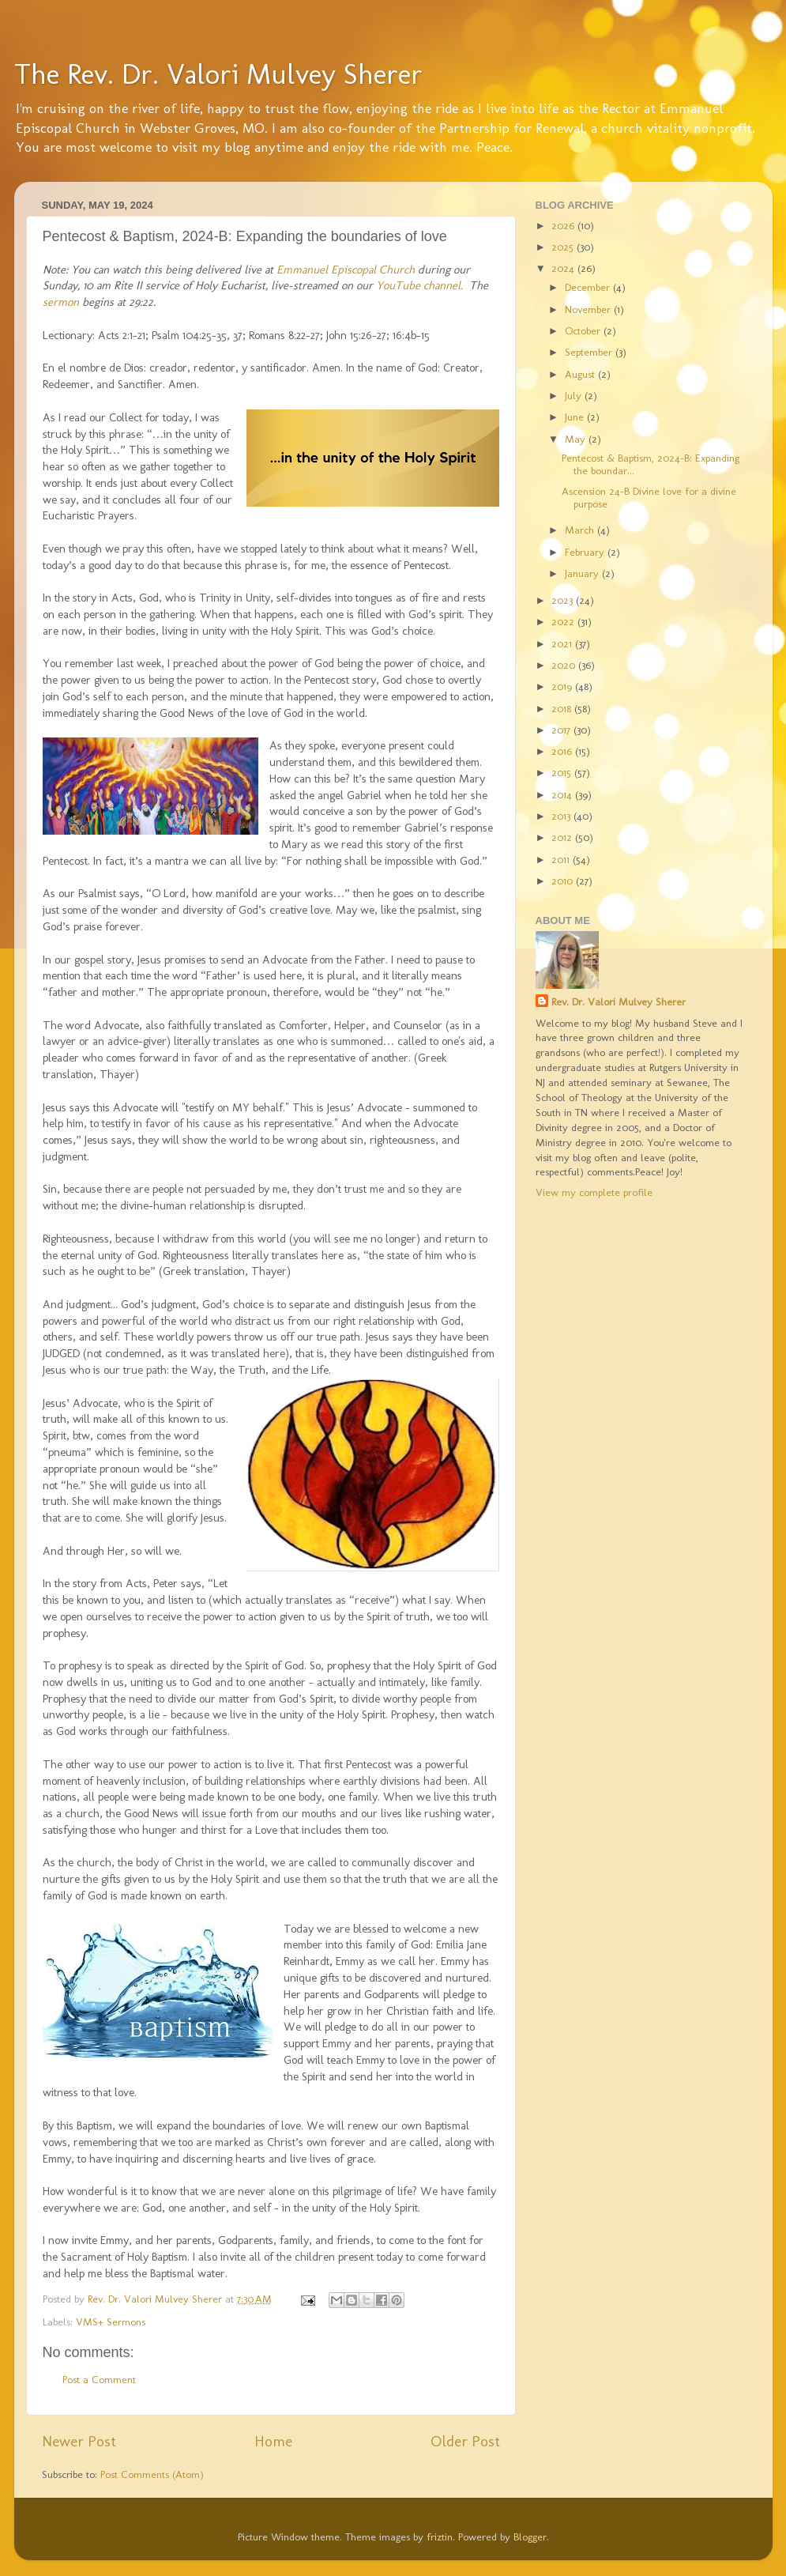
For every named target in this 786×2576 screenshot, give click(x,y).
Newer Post (79, 2441)
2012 (563, 837)
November (589, 309)
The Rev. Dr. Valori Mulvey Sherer (218, 74)
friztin (440, 2536)
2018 (562, 708)
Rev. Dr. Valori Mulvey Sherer (618, 1001)
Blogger (530, 2536)
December (589, 287)
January (583, 573)
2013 (562, 815)
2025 (564, 246)
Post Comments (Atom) (152, 2474)
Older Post (465, 2441)
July (575, 395)
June (576, 416)
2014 (563, 794)
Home (273, 2441)
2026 (564, 225)
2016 (563, 751)
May (577, 438)
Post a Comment (99, 2379)
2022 (564, 621)
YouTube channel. (419, 285)
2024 (564, 268)
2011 (562, 859)
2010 (563, 880)
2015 (562, 772)
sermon (61, 302)
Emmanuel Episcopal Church (345, 269)
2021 (563, 643)
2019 (563, 686)
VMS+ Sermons (110, 2321)
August (581, 374)
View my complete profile (594, 1192)
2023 (563, 600)
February (586, 551)
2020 (564, 664)
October (584, 330)
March (581, 529)
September (590, 351)
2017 (562, 729)
